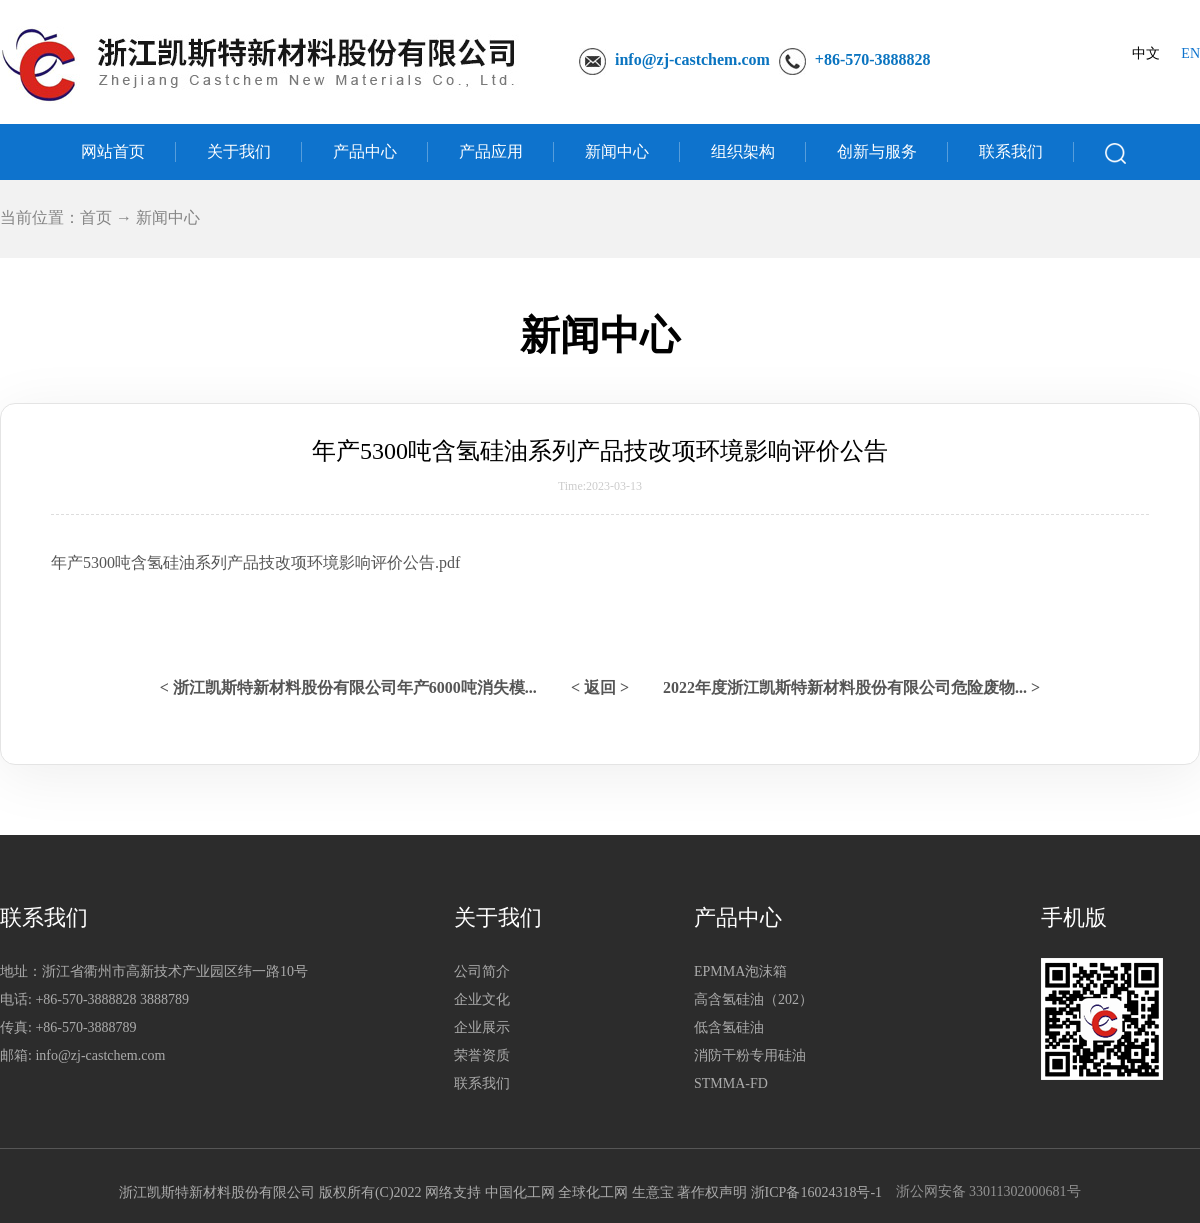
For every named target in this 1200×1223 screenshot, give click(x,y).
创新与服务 (877, 151)
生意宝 (653, 1192)
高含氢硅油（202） (753, 999)
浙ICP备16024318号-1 (816, 1192)
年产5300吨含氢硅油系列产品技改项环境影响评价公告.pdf (255, 562)
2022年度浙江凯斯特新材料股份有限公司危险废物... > (851, 687)
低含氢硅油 (729, 1027)
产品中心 (365, 151)
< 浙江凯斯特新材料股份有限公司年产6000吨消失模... (348, 687)
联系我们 (1011, 151)
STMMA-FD (731, 1083)
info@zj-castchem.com (692, 59)
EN (1190, 53)
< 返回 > (600, 687)
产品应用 (491, 151)
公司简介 (482, 971)
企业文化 (482, 999)
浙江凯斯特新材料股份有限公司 (217, 1192)
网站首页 (113, 151)
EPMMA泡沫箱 (740, 971)
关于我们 (239, 151)
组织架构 (743, 151)
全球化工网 (593, 1192)
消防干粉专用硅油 (750, 1055)
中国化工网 (520, 1192)
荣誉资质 (482, 1055)
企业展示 (482, 1027)
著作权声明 (712, 1192)
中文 (1146, 53)
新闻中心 (617, 151)
